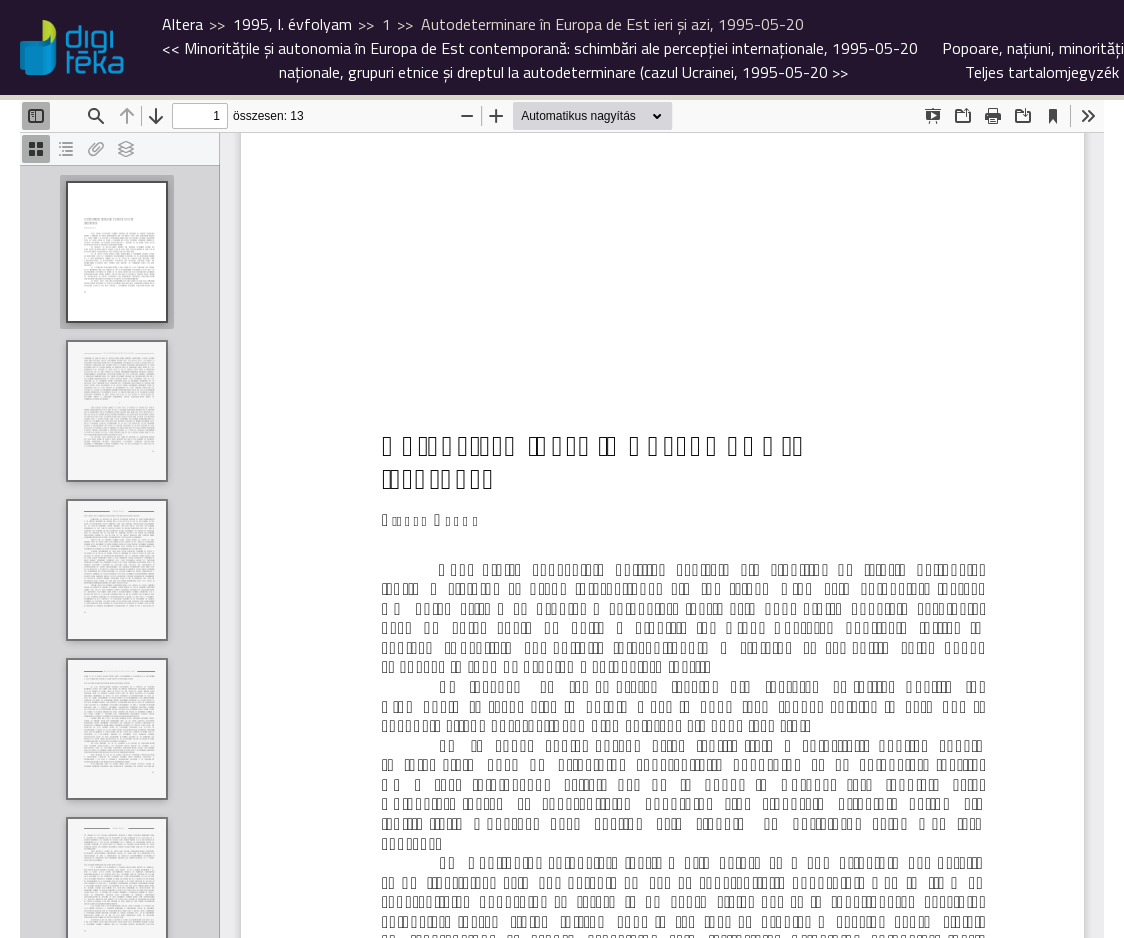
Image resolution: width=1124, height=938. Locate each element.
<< (540, 48)
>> (701, 60)
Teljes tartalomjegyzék (1042, 72)
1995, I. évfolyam (292, 24)
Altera (182, 24)
